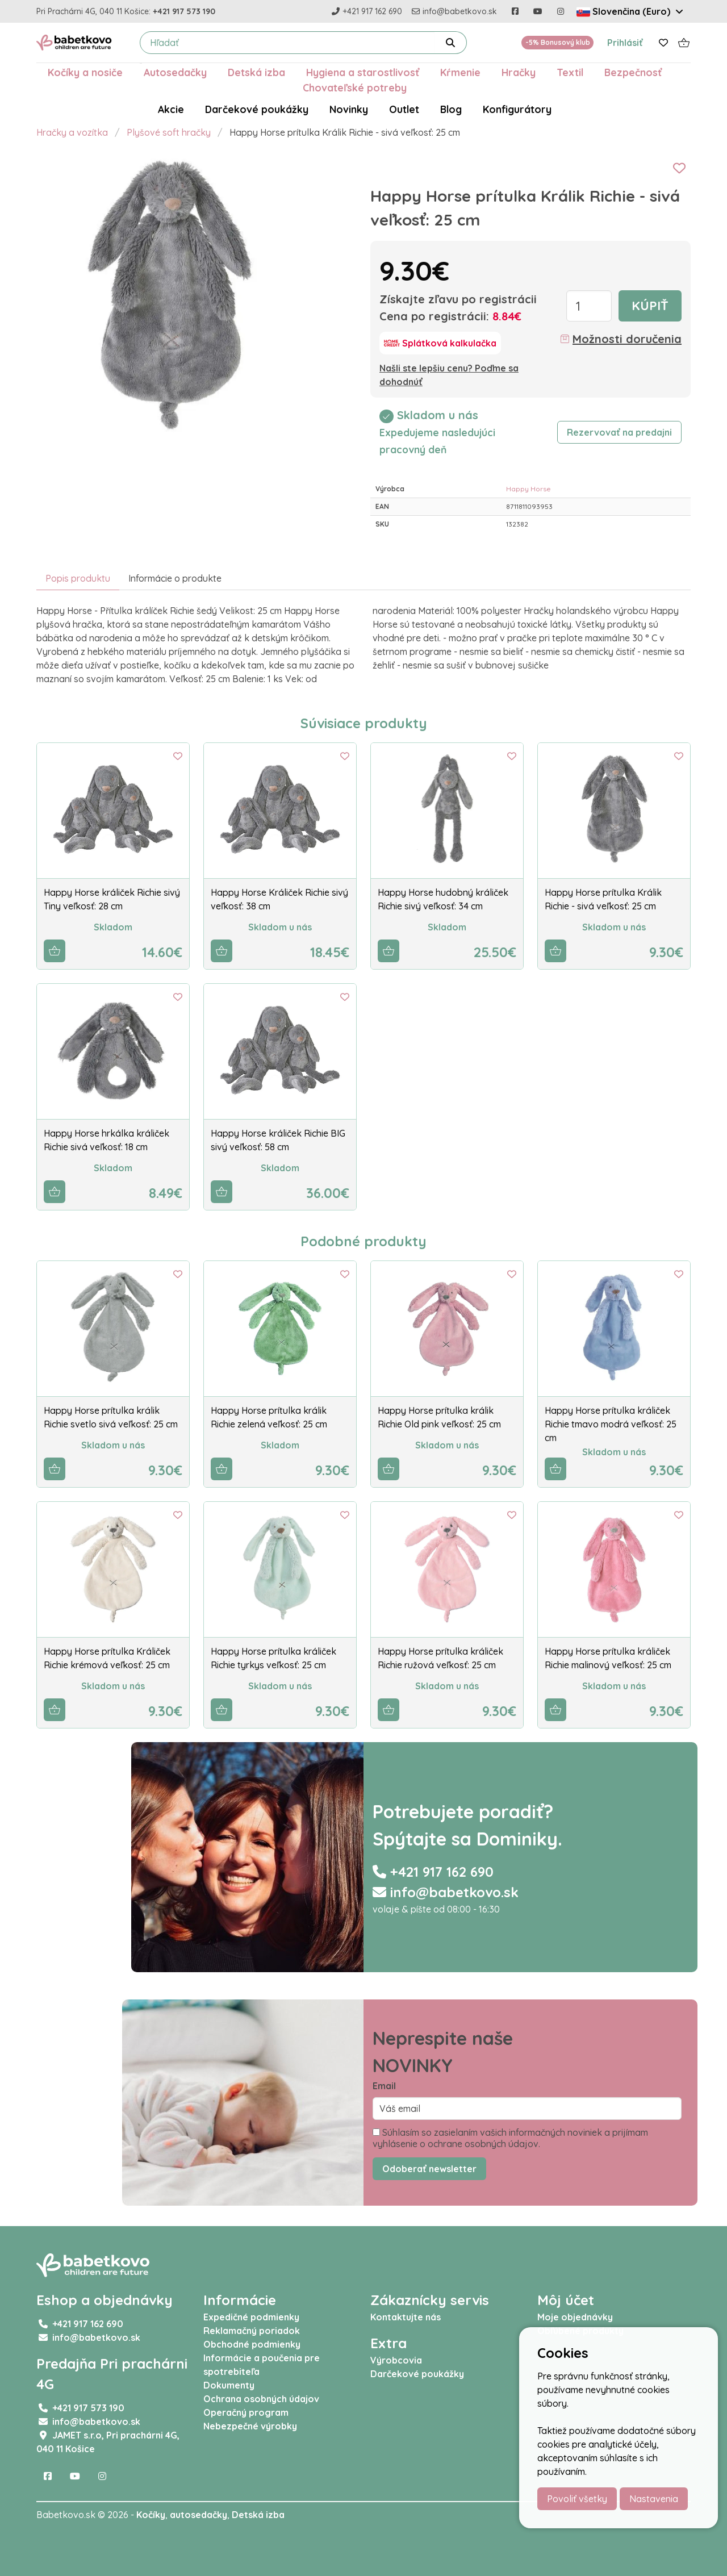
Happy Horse (528, 489)
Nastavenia (653, 2498)
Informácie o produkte (175, 578)
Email (384, 2085)
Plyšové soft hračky (169, 132)
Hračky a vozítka (72, 132)
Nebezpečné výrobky (250, 2426)
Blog (451, 109)
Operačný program (246, 2412)
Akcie (171, 109)
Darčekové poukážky (256, 109)
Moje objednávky (575, 2317)
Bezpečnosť (633, 72)
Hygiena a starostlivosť (362, 72)
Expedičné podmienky (251, 2317)
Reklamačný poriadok (251, 2330)
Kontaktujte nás (405, 2317)
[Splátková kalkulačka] (440, 343)
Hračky (519, 72)
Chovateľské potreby (355, 87)
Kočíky (150, 2514)
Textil (570, 72)
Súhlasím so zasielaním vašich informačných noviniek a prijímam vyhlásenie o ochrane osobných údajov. (510, 2138)
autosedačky (198, 2514)
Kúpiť (650, 306)
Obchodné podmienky (251, 2344)
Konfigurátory (517, 109)
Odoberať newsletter (429, 2168)
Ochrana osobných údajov (261, 2398)
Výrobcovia (396, 2360)
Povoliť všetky (577, 2498)
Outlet (404, 109)
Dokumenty (228, 2385)
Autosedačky (175, 72)
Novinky (348, 109)
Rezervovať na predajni (619, 432)
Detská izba (256, 72)
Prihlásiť (625, 42)
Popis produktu (77, 578)
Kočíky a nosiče (85, 72)
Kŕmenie (460, 72)
